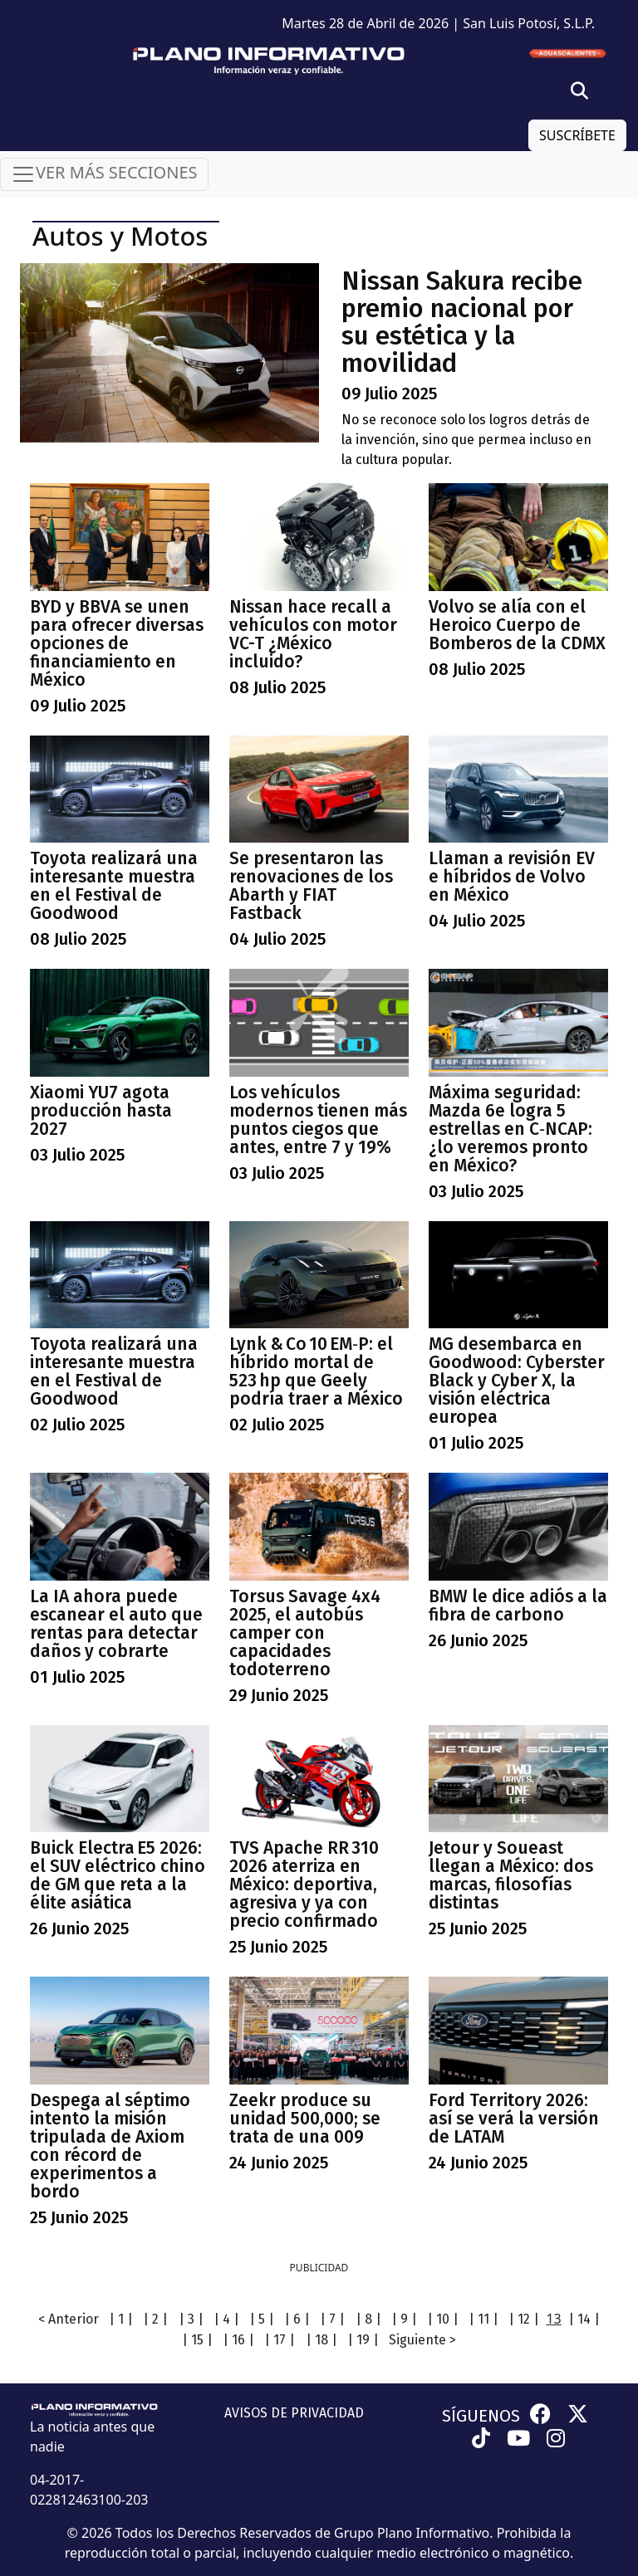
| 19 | (363, 2340)
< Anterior (68, 2319)
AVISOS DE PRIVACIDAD (294, 2413)
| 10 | (443, 2319)
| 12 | (523, 2319)
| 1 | (121, 2319)
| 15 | (197, 2340)
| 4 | (226, 2319)
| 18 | (321, 2340)
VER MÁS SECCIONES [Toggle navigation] (104, 174)
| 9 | (404, 2319)
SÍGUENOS (481, 2416)
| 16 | (238, 2340)
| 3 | (191, 2319)
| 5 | (261, 2319)
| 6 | (297, 2319)
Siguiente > (422, 2340)
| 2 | (155, 2319)
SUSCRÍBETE (577, 135)
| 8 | (368, 2319)
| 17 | (279, 2340)
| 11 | (483, 2319)
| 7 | (332, 2319)
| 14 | (584, 2319)
